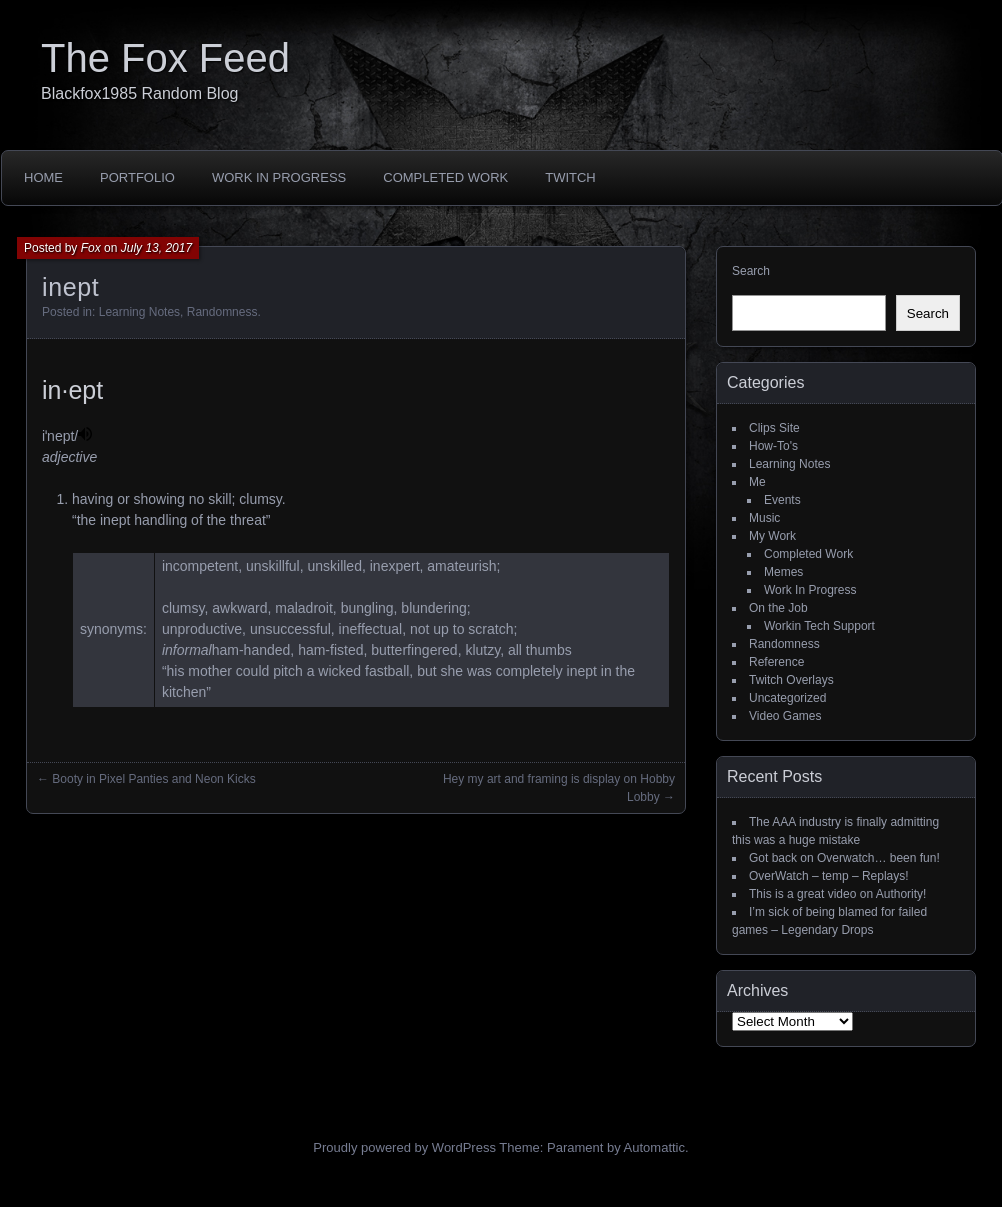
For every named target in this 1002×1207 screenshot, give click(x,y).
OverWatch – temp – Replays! (829, 876)
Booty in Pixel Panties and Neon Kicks (153, 779)
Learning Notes (139, 312)
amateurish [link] (461, 566)
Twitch (570, 177)
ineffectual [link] (371, 629)
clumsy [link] (183, 608)
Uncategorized (787, 698)
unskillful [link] (273, 566)
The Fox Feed (165, 58)
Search (751, 271)
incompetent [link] (200, 566)
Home (43, 177)
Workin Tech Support (819, 626)
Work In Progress (279, 177)
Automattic (654, 1147)
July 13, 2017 (156, 248)
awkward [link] (239, 608)
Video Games (785, 716)
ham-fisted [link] (330, 650)
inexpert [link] (395, 566)
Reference (776, 662)
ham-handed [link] (251, 650)
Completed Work (445, 177)
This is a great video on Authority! (837, 894)
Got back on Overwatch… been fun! (844, 858)
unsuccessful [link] (290, 629)
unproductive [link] (202, 629)
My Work (772, 536)
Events (782, 500)
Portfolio (137, 177)
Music (764, 518)
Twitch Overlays (791, 680)
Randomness (222, 312)
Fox (91, 248)
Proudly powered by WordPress (404, 1147)
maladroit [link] (304, 608)
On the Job (778, 608)
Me (757, 482)
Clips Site (774, 428)
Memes (783, 572)
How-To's (773, 446)
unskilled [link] (334, 566)
